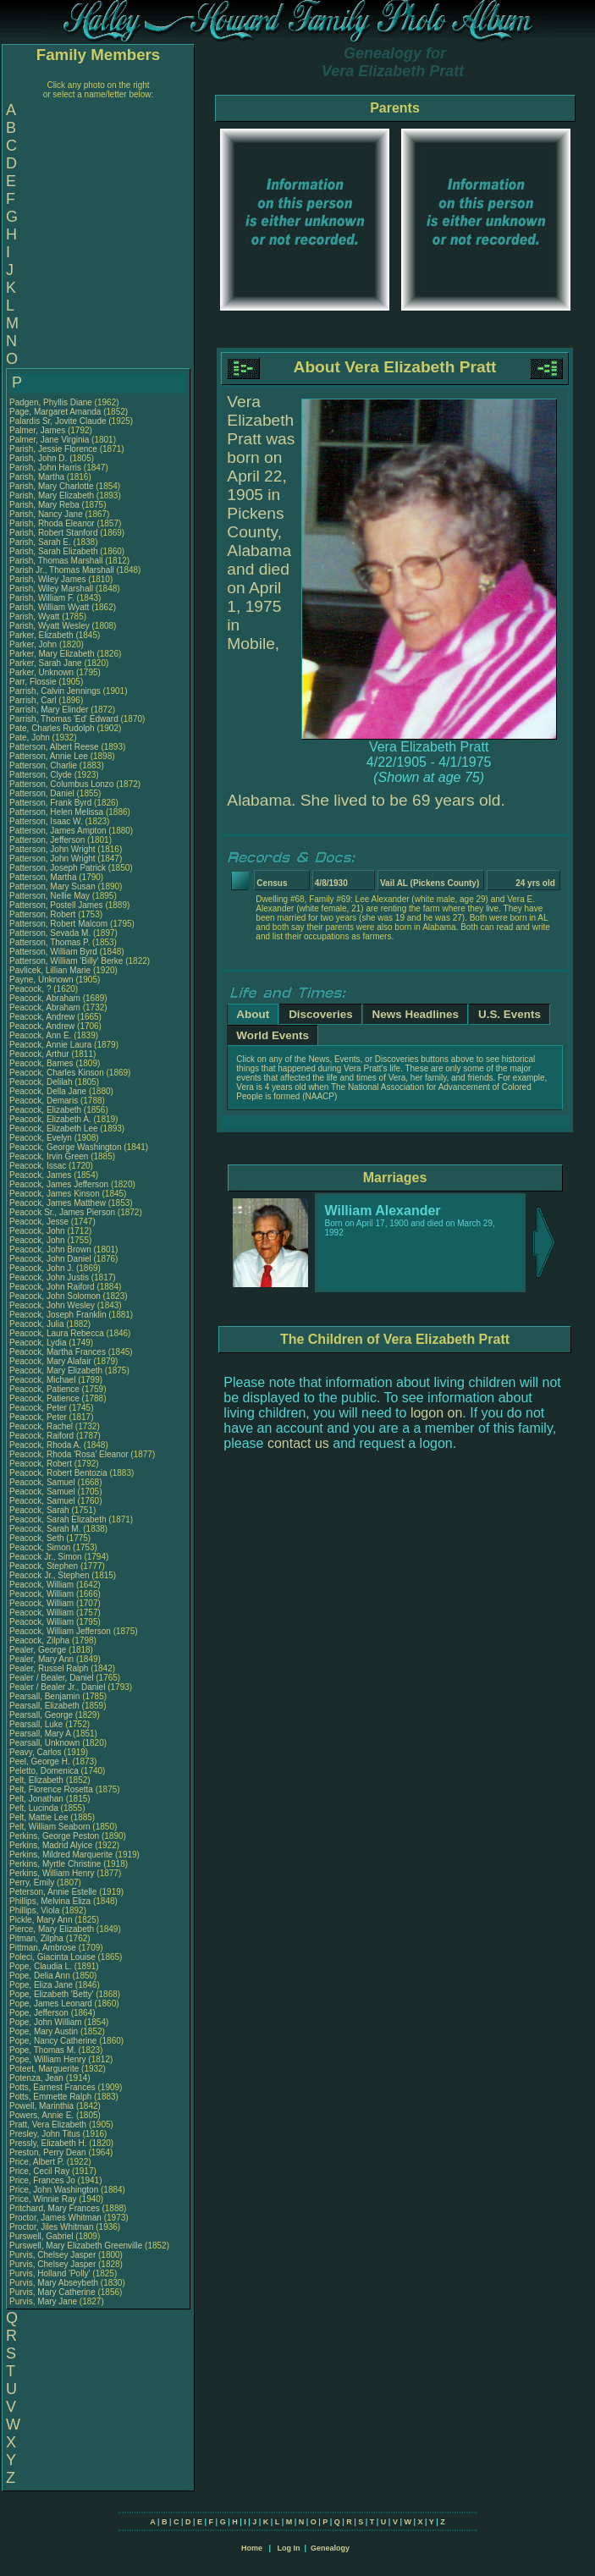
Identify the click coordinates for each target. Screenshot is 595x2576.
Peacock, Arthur (40, 1054)
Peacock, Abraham (46, 998)
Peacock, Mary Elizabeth (55, 1370)
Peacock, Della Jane (47, 1091)
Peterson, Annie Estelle (52, 1891)
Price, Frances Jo (42, 2180)
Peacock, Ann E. (40, 1035)
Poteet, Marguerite (45, 2068)
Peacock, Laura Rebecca (56, 1333)
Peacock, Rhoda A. (45, 1445)
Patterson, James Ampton (58, 830)
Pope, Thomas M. (42, 2050)
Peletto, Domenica (45, 1770)
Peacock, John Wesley (52, 1305)
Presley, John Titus (44, 2133)
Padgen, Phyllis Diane (50, 402)
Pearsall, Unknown (45, 1743)
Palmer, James (38, 430)
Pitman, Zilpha (37, 1938)
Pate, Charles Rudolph (52, 728)
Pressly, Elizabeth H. (48, 2143)
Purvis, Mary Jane (43, 2301)
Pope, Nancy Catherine (52, 2040)
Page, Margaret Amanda (55, 411)
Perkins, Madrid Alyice (50, 1845)
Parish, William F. (41, 598)
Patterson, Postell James (56, 905)
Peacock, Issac (39, 1165)
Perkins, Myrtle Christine (55, 1864)
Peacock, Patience (45, 1389)
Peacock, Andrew (43, 1016)
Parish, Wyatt (35, 616)
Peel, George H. (39, 1761)
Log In (288, 2548)
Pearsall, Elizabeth (45, 1705)
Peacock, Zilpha (40, 1640)
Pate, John (30, 737)
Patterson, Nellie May (49, 895)
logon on (436, 1413)
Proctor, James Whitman (55, 2217)
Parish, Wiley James (47, 579)
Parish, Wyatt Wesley (49, 625)
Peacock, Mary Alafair (50, 1361)
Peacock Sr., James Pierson (62, 1212)
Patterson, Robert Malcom (58, 923)
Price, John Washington (53, 2189)
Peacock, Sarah (40, 1510)
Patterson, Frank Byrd (50, 802)
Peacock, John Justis (49, 1277)
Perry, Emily (33, 1882)
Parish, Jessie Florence (53, 449)
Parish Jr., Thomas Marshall (61, 570)
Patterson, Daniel (43, 793)
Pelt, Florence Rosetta (51, 1789)
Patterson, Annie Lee (48, 756)
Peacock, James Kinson (54, 1193)
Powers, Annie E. (41, 2115)
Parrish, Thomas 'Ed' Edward (63, 719)
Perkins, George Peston (54, 1836)
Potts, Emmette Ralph (50, 2096)
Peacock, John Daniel (50, 1258)
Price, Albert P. (36, 2161)
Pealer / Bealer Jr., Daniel (58, 1687)
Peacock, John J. (41, 1268)
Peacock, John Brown (50, 1249)
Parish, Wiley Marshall (51, 588)
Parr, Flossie (33, 681)
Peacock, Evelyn (41, 1137)
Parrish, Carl (33, 700)
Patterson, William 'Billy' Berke (66, 961)
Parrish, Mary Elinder (48, 709)
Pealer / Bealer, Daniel (52, 1677)
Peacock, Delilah (41, 1082)
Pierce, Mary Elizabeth (51, 1929)
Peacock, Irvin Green (48, 1156)
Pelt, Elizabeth (37, 1780)
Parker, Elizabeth (42, 635)
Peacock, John (38, 1231)
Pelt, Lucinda (35, 1808)
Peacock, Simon (41, 1547)
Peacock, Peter (39, 1407)
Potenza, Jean (37, 2078)
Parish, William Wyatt (49, 607)
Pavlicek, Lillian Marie (50, 970)
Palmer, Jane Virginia (49, 439)
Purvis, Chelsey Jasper (52, 2255)
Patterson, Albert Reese (54, 746)
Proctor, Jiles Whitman (51, 2227)
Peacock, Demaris (44, 1100)
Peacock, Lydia (39, 1342)
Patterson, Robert (43, 914)
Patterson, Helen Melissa (56, 812)
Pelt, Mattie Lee (38, 1817)
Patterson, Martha (44, 877)
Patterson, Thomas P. (49, 942)
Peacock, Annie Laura (50, 1044)
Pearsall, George (42, 1715)
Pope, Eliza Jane (41, 1985)
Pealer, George (39, 1649)
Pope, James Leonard (50, 2003)
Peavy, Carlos (36, 1752)
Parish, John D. (38, 458)
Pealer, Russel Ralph (48, 1668)
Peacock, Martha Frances (57, 1352)
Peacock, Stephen (44, 1566)
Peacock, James (41, 1175)
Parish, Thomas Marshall (55, 560)
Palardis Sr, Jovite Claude (58, 421)
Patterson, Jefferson (48, 840)
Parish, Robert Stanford (53, 532)
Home (251, 2548)
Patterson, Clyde (41, 774)
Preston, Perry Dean (47, 2152)
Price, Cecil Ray (39, 2171)
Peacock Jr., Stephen (50, 1575)
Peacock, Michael (43, 1379)
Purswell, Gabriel (42, 2236)
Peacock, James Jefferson (58, 1184)
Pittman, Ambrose (44, 1947)
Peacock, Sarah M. (44, 1528)
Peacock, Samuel (43, 1482)
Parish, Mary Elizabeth (51, 495)
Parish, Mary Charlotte (51, 486)
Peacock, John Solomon (55, 1296)
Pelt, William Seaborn (50, 1826)
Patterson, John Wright (52, 849)
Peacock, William (42, 1584)
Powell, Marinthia (42, 2106)
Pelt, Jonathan (37, 1798)
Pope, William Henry (47, 2059)
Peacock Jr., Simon (46, 1556)
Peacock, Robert (41, 1463)
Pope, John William (45, 2022)
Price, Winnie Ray (42, 2199)
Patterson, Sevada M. (50, 933)
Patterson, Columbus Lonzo (61, 784)
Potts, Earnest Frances (52, 2087)
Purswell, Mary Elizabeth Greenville (75, 2245)
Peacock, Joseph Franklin (58, 1314)
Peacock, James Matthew (57, 1203)
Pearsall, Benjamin (45, 1696)
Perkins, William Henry (52, 1873)
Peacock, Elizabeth (46, 1110)
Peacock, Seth (37, 1538)
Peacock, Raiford (42, 1435)
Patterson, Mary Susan (52, 886)
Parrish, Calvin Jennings (55, 691)
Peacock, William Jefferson (60, 1631)
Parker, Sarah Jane (45, 663)
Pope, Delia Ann (39, 1975)
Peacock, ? (31, 989)
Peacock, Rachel (42, 1426)
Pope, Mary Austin (43, 2031)
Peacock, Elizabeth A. (50, 1119)
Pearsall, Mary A (39, 1733)
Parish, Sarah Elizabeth (53, 551)
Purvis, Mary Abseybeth (53, 2282)
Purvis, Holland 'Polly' (50, 2273)
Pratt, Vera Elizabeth (47, 2124)
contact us (298, 1443)
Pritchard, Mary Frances (54, 2208)
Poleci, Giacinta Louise (52, 1957)
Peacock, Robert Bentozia (58, 1473)
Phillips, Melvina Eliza (50, 1901)
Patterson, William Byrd (53, 951)
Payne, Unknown (42, 979)
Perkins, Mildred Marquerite (61, 1854)
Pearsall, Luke (37, 1724)
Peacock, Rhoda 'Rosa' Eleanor (69, 1454)
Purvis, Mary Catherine (52, 2292)
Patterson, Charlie (44, 765)
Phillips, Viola (35, 1910)
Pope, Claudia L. (40, 1966)
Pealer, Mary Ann (41, 1659)
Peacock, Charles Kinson (56, 1072)
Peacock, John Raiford (52, 1286)
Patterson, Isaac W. (46, 821)
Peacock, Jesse (40, 1221)
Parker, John (34, 644)
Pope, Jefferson (40, 2012)
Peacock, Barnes (42, 1063)
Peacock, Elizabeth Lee (53, 1128)
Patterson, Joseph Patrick (57, 867)
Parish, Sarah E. (40, 542)
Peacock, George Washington (65, 1147)
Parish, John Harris (45, 467)
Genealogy (330, 2548)
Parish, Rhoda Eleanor (52, 523)
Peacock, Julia (37, 1324)
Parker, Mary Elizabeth (52, 653)
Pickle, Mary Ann (40, 1919)
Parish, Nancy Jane (46, 514)
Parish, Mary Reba (44, 504)
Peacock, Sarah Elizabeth (58, 1519)
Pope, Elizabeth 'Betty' (51, 1994)
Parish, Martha (38, 477)
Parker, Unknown (42, 672)
